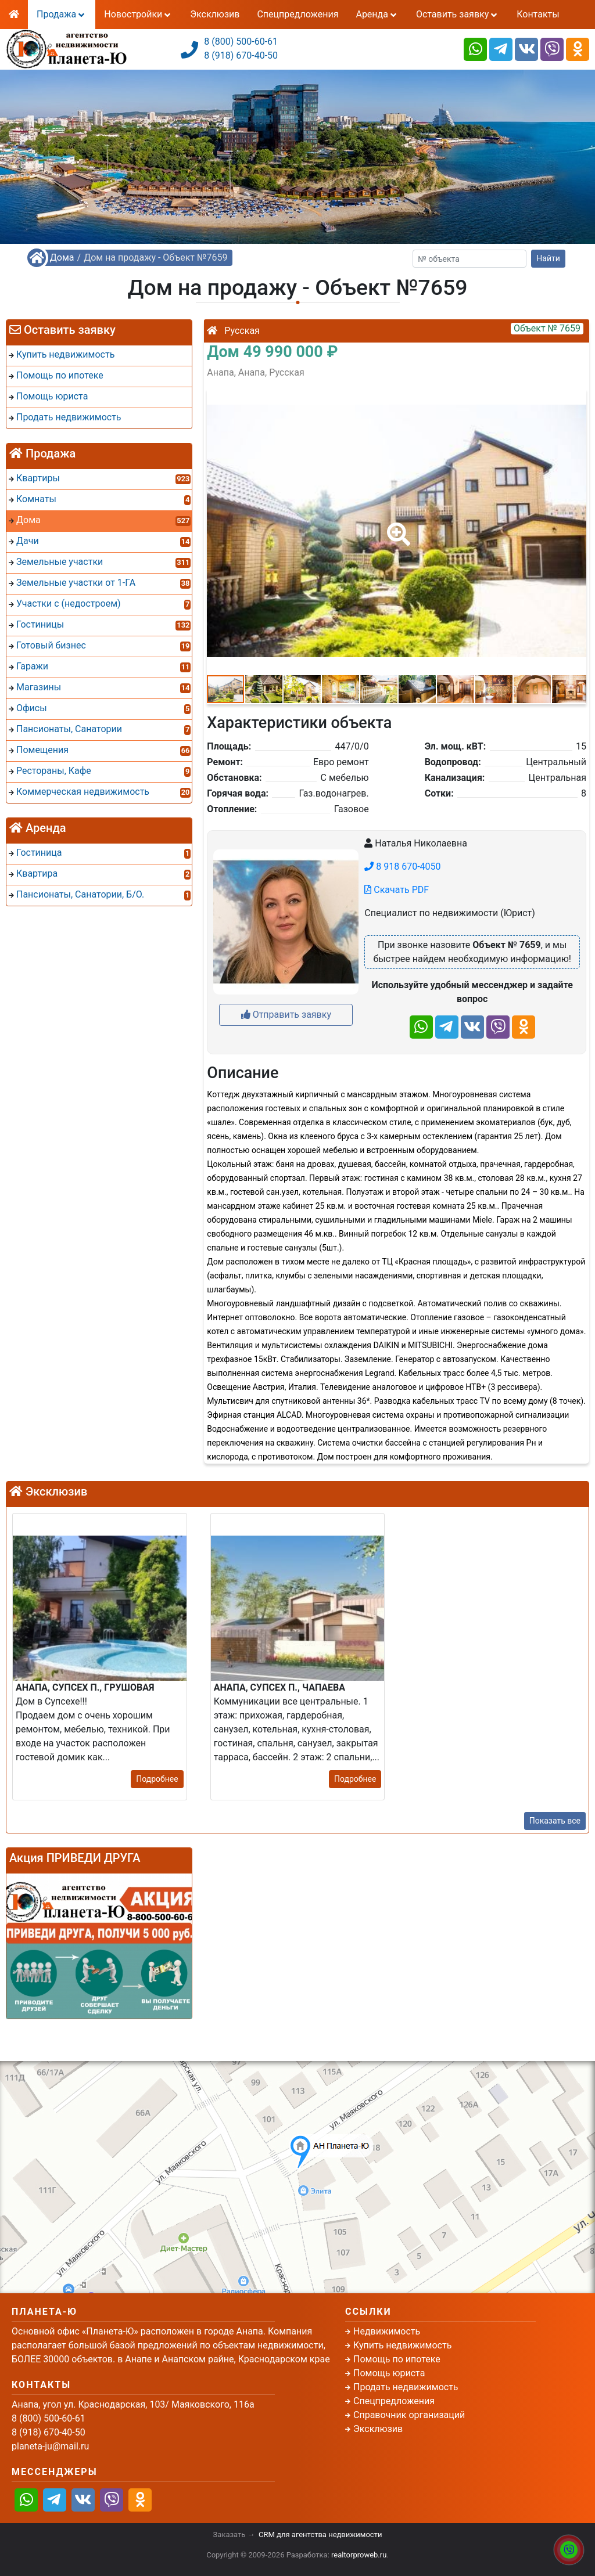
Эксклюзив (214, 14)
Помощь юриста (389, 2373)
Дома (62, 257)
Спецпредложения (297, 14)
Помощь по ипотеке (396, 2359)
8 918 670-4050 (402, 866)
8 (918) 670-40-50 (241, 55)
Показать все (554, 1820)
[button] (396, 526)
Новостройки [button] (138, 14)
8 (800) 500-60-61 (241, 41)
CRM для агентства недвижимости (320, 2534)
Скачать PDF (396, 889)
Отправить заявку (286, 1014)
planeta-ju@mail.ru (50, 2446)
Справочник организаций (409, 2414)
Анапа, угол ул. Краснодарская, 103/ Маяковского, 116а (133, 2404)
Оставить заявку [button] (457, 14)
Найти (548, 258)
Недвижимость (386, 2331)
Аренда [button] (377, 14)
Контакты (538, 14)
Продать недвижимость (405, 2387)
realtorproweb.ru (358, 2554)
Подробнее (157, 1779)
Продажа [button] (62, 14)
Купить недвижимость (402, 2345)
